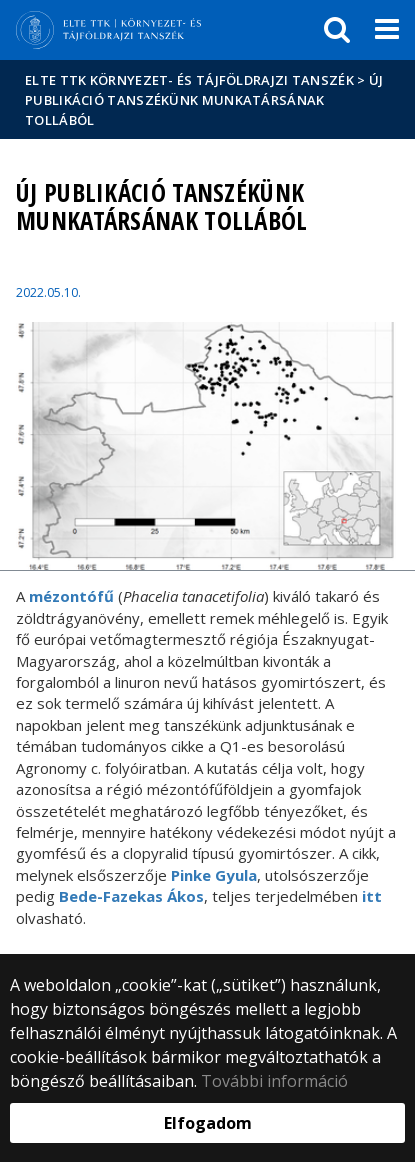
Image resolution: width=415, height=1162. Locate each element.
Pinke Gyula (214, 875)
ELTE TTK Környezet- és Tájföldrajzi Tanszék (189, 80)
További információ (274, 1081)
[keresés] (337, 30)
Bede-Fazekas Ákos (131, 896)
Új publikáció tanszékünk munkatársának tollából (204, 100)
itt (372, 896)
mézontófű (71, 596)
